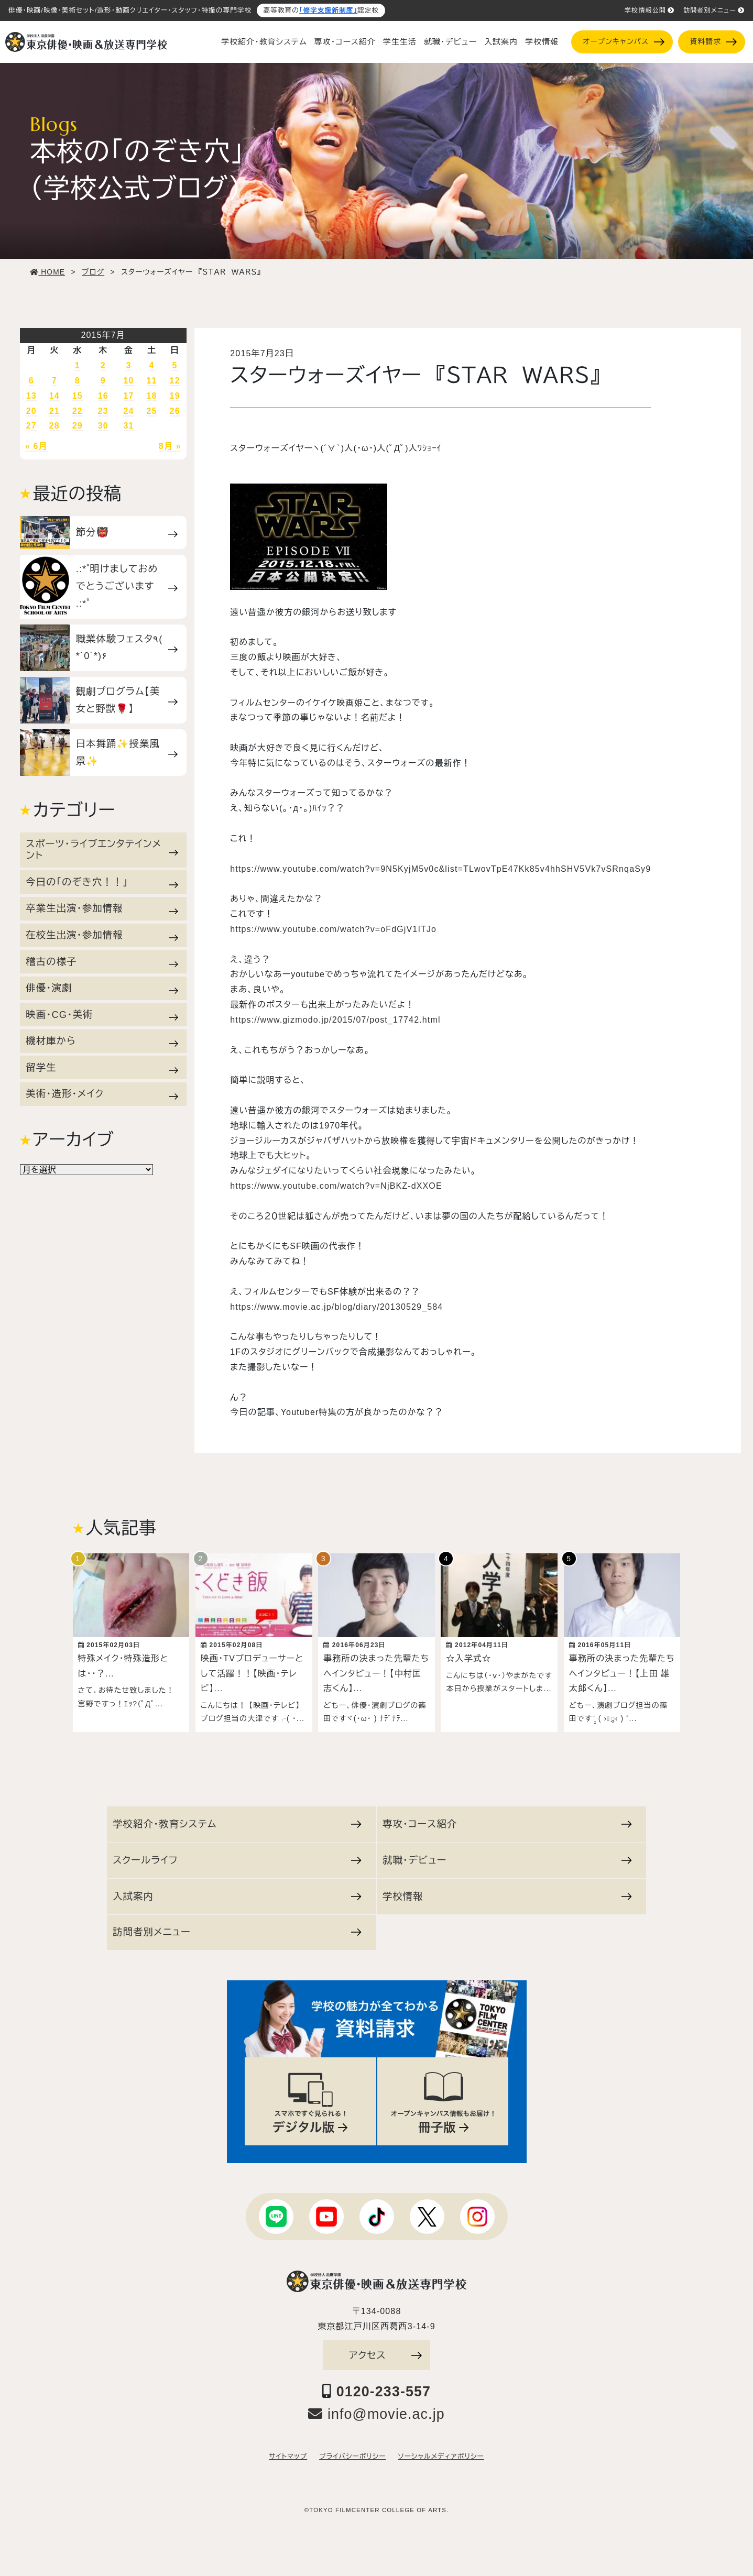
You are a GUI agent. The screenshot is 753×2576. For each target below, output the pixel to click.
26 (175, 411)
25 (152, 411)
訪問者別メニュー (714, 10)
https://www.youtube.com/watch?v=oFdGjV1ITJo (333, 929)
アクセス (385, 2349)
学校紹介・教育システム (264, 42)
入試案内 (501, 42)
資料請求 (713, 42)
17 (129, 395)
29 (77, 425)
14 (54, 395)
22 (77, 411)
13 (31, 395)
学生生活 (400, 42)
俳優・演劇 (102, 988)
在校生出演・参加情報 (102, 935)
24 (129, 411)
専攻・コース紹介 (345, 42)
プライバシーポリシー (352, 2451)
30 (103, 425)
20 (31, 411)
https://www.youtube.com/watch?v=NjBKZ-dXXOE (336, 1185)
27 (31, 425)
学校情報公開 (649, 10)
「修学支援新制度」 (328, 10)
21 (54, 411)
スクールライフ (237, 1854)
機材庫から (102, 1041)
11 (152, 380)
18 (152, 395)
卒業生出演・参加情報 (102, 908)
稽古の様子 (102, 962)
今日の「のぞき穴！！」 (102, 882)
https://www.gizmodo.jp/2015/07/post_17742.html (335, 1019)
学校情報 (542, 42)
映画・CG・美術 (102, 1015)
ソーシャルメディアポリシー (441, 2451)
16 (103, 395)
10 (129, 380)
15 (77, 395)
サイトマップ (288, 2451)
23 (103, 411)
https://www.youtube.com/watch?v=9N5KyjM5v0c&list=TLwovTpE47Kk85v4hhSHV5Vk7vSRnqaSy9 (440, 868)
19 (175, 395)
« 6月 (36, 446)
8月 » (170, 446)
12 (175, 380)
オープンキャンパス (623, 42)
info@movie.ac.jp (376, 2409)
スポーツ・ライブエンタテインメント (102, 849)
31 (129, 425)
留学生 (102, 1067)
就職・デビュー (450, 42)
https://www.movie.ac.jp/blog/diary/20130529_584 (336, 1306)
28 (54, 425)
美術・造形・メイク (102, 1094)
